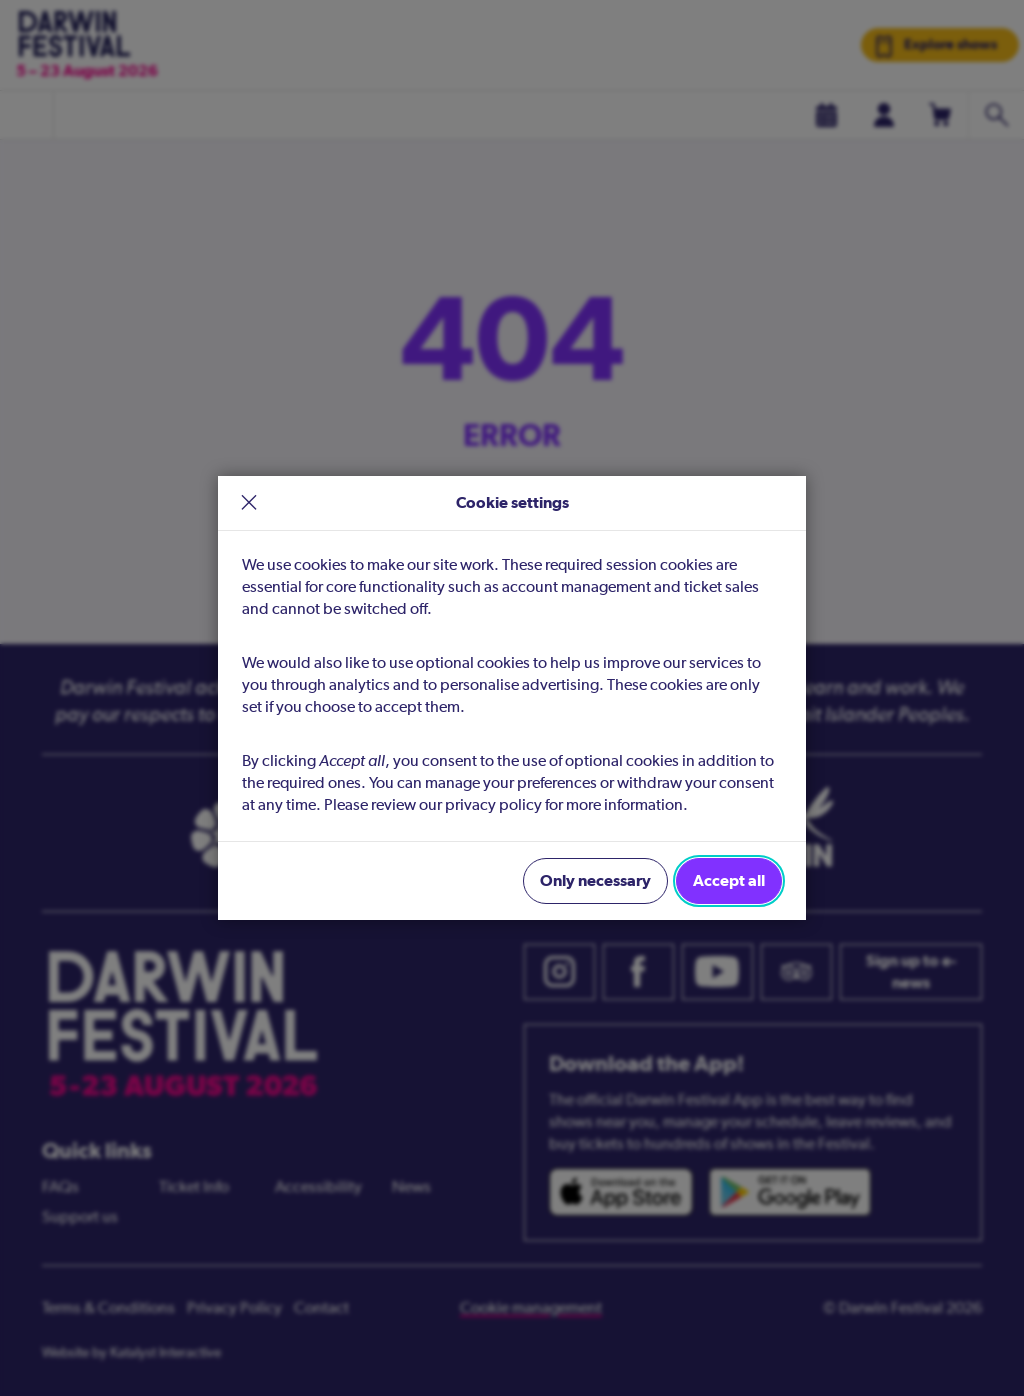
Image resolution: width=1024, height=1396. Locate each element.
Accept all (729, 880)
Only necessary (595, 880)
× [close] (249, 503)
